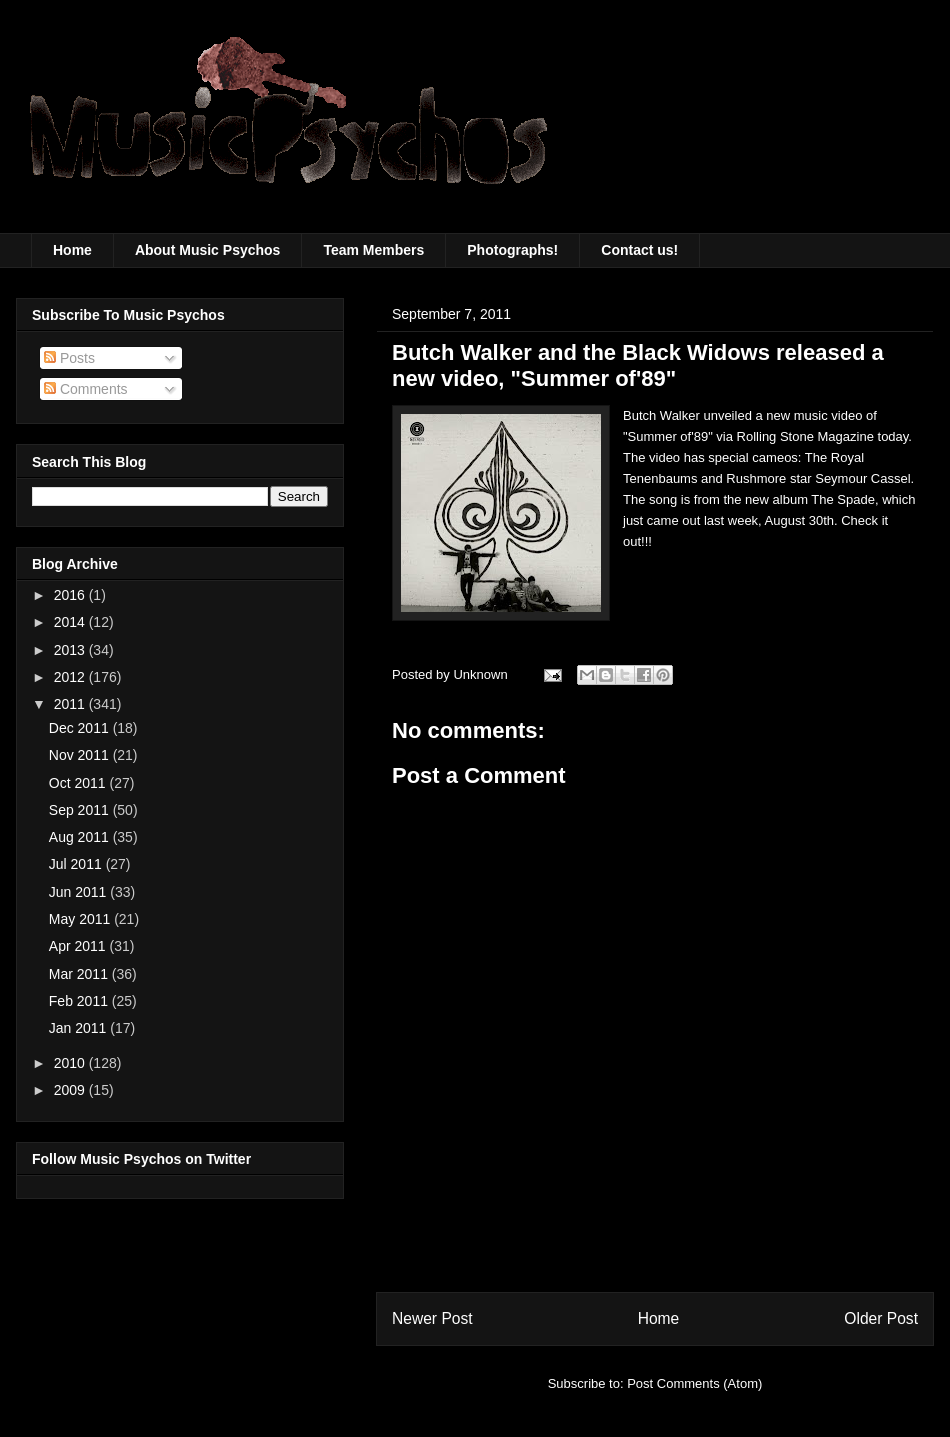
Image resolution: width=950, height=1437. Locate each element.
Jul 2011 (77, 864)
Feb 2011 (80, 1001)
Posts (69, 358)
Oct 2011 (79, 783)
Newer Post (432, 1318)
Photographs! (512, 250)
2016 (71, 595)
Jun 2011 (80, 892)
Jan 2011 (80, 1028)
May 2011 (81, 919)
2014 (71, 622)
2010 (71, 1063)
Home (72, 250)
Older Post (881, 1318)
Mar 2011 (80, 974)
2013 (71, 650)
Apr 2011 (79, 946)
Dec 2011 (81, 728)
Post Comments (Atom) (694, 1383)
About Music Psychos (207, 250)
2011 (71, 704)
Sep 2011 (81, 810)
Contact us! (639, 250)
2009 (71, 1090)
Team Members (373, 250)
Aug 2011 (81, 837)
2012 (71, 677)
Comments (86, 389)
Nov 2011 (81, 755)
